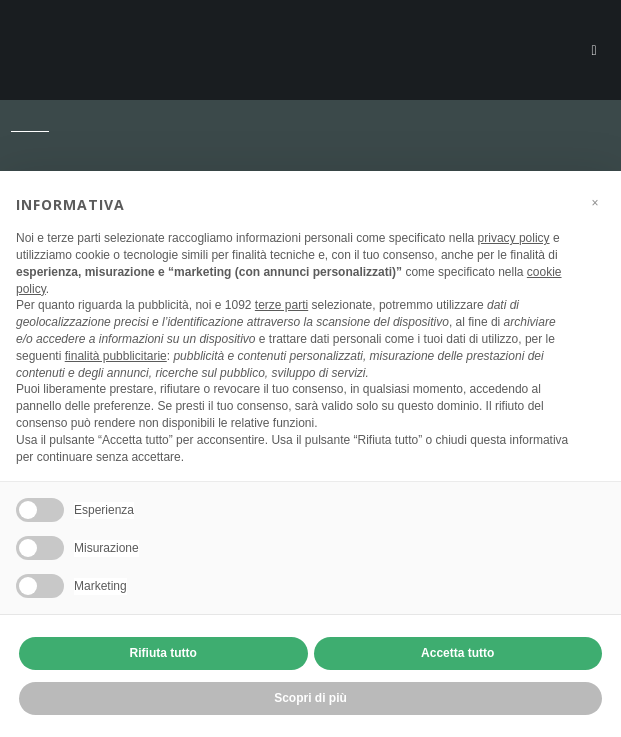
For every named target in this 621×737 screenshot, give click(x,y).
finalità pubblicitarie (116, 356)
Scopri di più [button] (310, 698)
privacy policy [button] (514, 238)
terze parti (281, 305)
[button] (595, 203)
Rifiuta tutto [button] (163, 653)
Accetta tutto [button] (457, 653)
